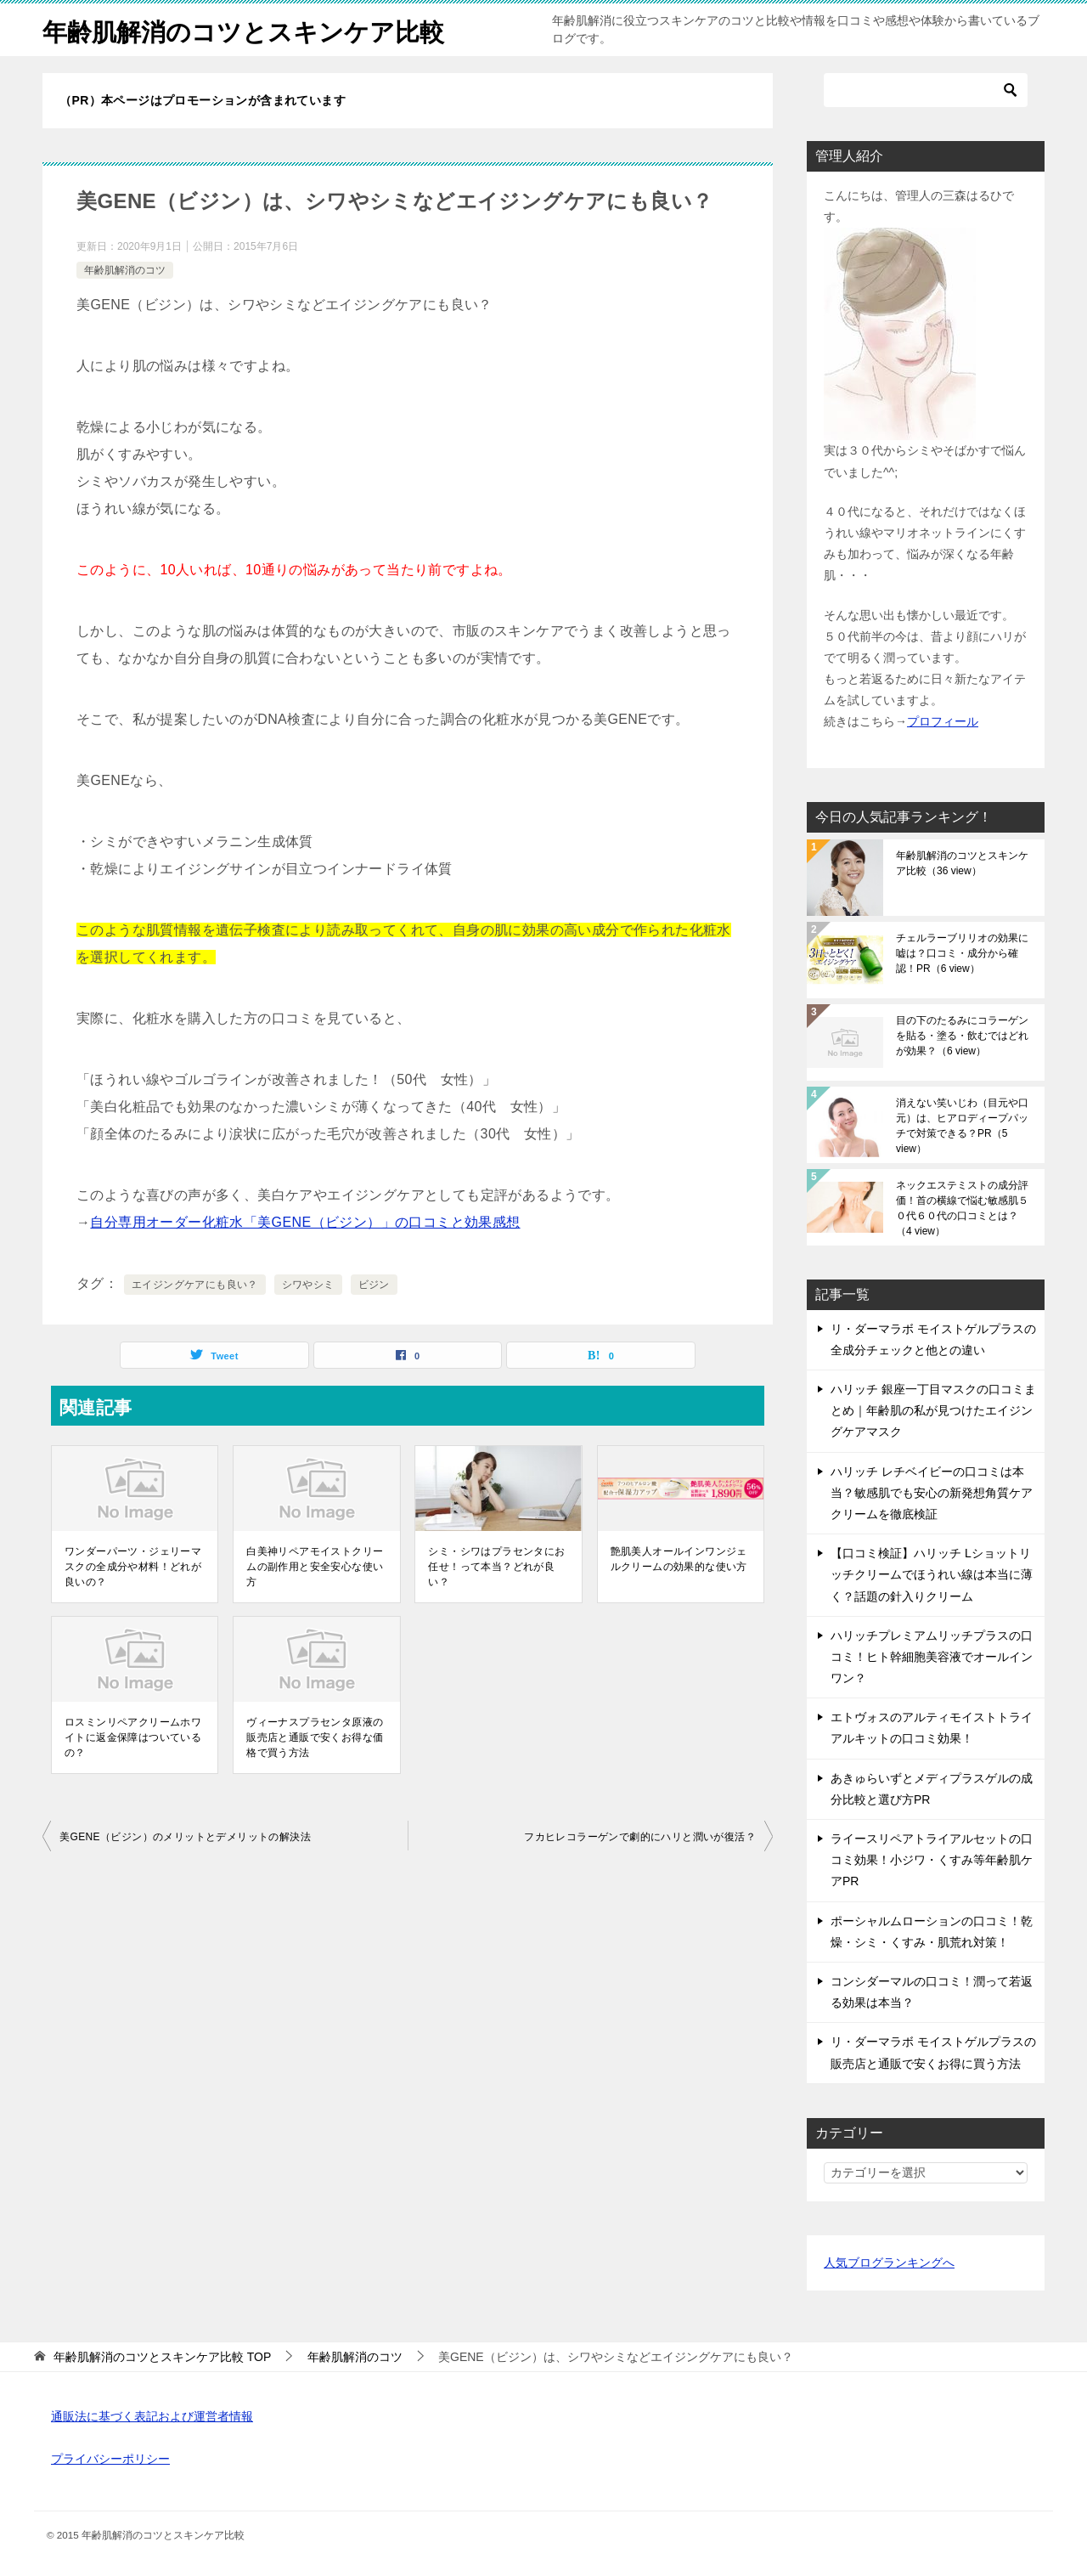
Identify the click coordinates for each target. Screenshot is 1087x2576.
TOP (162, 2357)
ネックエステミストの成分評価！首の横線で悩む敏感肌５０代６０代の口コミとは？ (962, 1208)
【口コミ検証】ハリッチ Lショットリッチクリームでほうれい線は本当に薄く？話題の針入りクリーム (932, 1574)
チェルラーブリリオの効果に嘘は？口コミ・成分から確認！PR (962, 953)
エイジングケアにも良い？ (195, 1285)
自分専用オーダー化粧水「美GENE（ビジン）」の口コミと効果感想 (305, 1222)
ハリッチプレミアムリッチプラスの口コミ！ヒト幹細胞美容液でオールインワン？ (932, 1657)
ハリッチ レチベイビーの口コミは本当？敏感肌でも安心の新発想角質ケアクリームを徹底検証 (932, 1493)
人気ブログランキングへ (889, 2262)
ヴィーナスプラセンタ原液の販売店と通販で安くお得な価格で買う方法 (314, 1737)
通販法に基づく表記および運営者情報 (152, 2416)
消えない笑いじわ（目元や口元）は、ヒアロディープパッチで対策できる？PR (962, 1126)
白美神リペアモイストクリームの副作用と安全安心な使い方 (314, 1566)
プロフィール (942, 721)
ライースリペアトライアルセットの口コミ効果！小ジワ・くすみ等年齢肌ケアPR (932, 1860)
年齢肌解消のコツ (125, 270)
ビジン (374, 1285)
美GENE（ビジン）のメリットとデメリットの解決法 (185, 1837)
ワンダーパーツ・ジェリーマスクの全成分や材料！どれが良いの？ (133, 1566)
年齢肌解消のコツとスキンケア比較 (250, 29)
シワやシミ (308, 1285)
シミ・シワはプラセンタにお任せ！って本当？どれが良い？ (496, 1566)
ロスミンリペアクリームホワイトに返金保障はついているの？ (133, 1737)
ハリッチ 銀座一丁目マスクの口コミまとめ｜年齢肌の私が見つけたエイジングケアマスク (933, 1410)
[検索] (926, 90)
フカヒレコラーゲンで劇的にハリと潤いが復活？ (640, 1837)
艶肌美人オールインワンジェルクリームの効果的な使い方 (679, 1559)
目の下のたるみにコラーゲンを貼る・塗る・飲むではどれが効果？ (962, 1035)
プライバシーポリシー (110, 2459)
